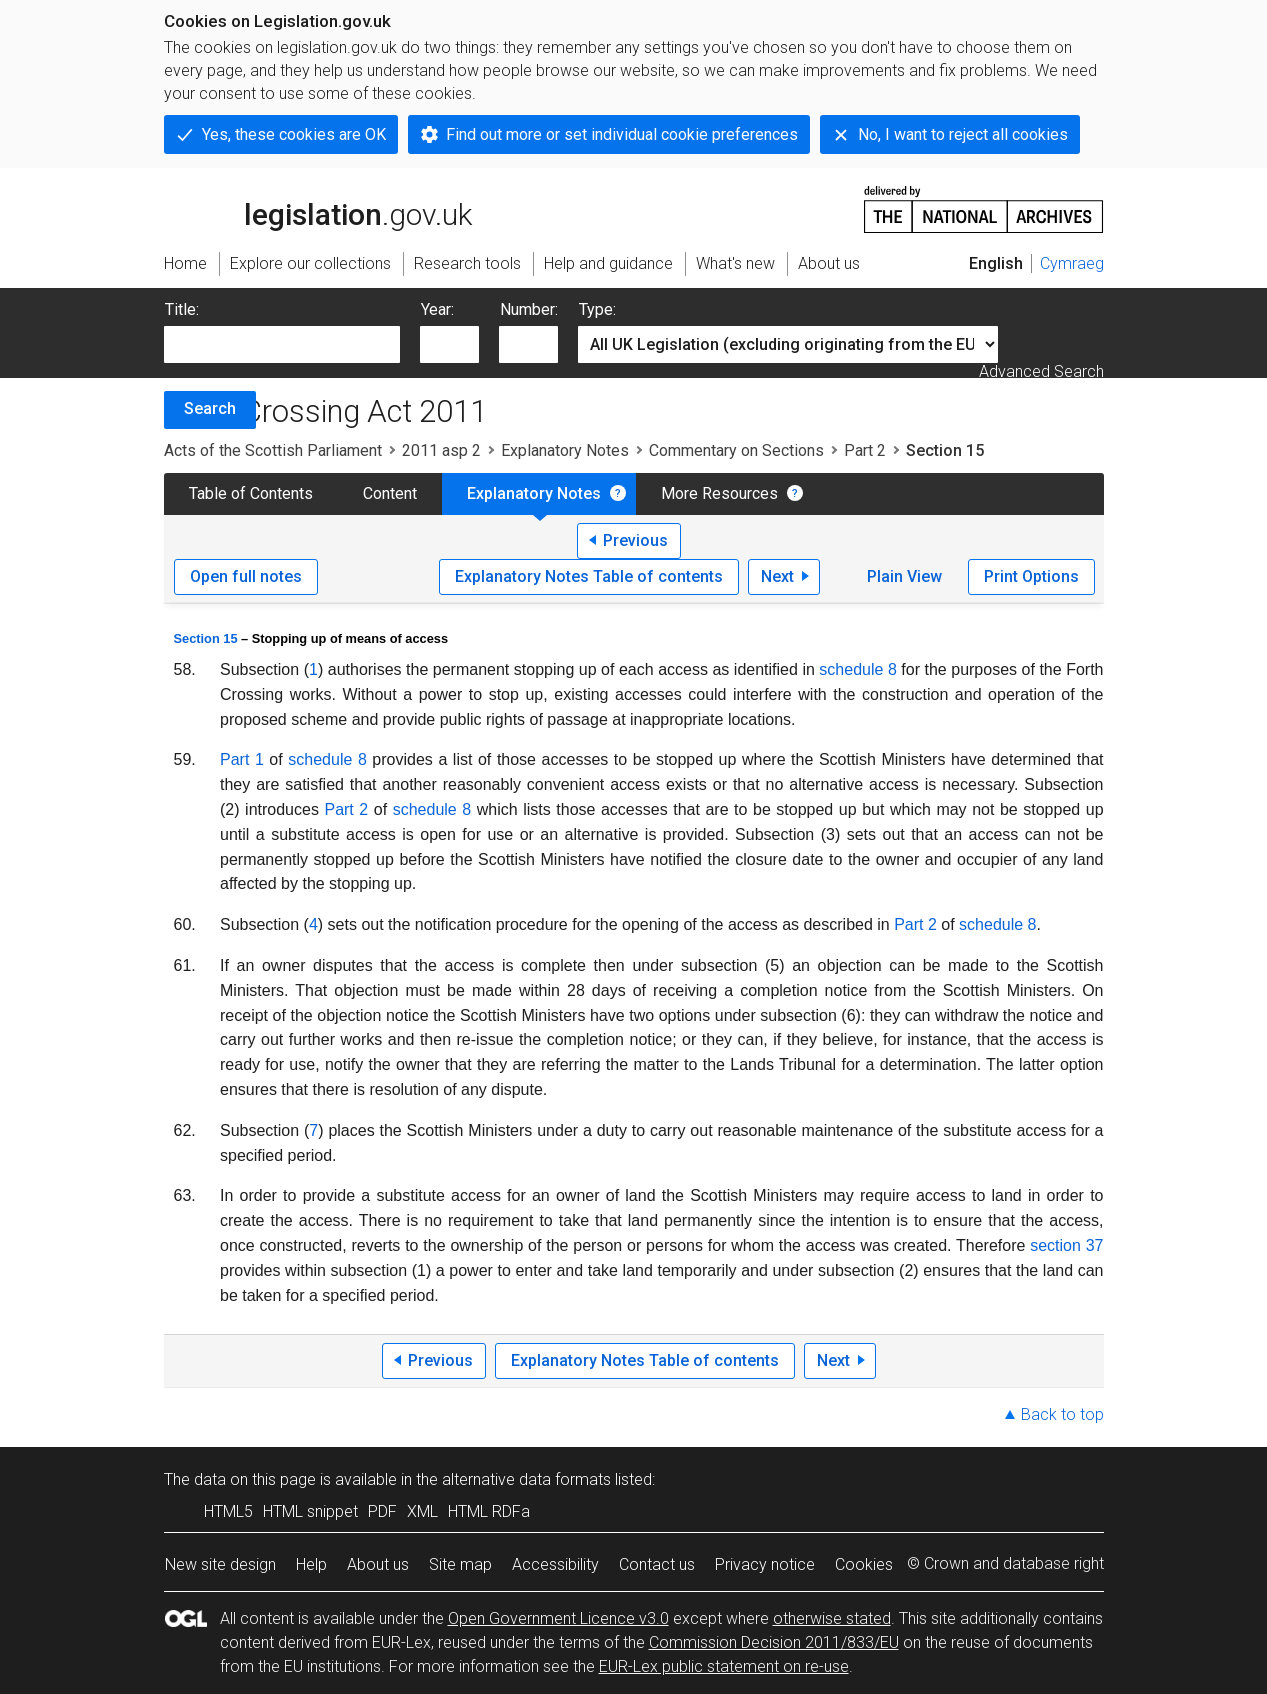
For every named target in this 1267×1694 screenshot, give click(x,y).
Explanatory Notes (565, 450)
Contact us (657, 1564)
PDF (382, 1511)
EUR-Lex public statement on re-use (724, 1666)
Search (210, 408)
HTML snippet (310, 1511)
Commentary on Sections (736, 450)
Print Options (1031, 576)
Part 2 (865, 450)
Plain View (904, 576)
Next (777, 576)
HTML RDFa (489, 1511)
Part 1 (242, 759)
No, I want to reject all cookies (963, 134)
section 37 (1066, 1245)
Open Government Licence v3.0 (558, 1618)
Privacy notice (765, 1564)
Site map (460, 1564)
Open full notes (246, 576)
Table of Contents (251, 493)
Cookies (864, 1564)
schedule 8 (857, 669)
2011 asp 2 (441, 450)
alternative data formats (526, 1479)
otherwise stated (832, 1618)
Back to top (1062, 1414)
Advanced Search (1041, 371)
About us (378, 1564)
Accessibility (555, 1564)
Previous (635, 540)
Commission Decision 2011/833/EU (774, 1642)
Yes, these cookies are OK (294, 134)
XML (422, 1511)
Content (390, 493)
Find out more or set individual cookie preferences (622, 134)
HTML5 (228, 1511)
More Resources (719, 493)
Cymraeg (1072, 263)
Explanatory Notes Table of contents (589, 576)
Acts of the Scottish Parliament (273, 450)
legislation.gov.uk (318, 208)
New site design (220, 1564)
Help (311, 1564)
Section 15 (206, 638)
